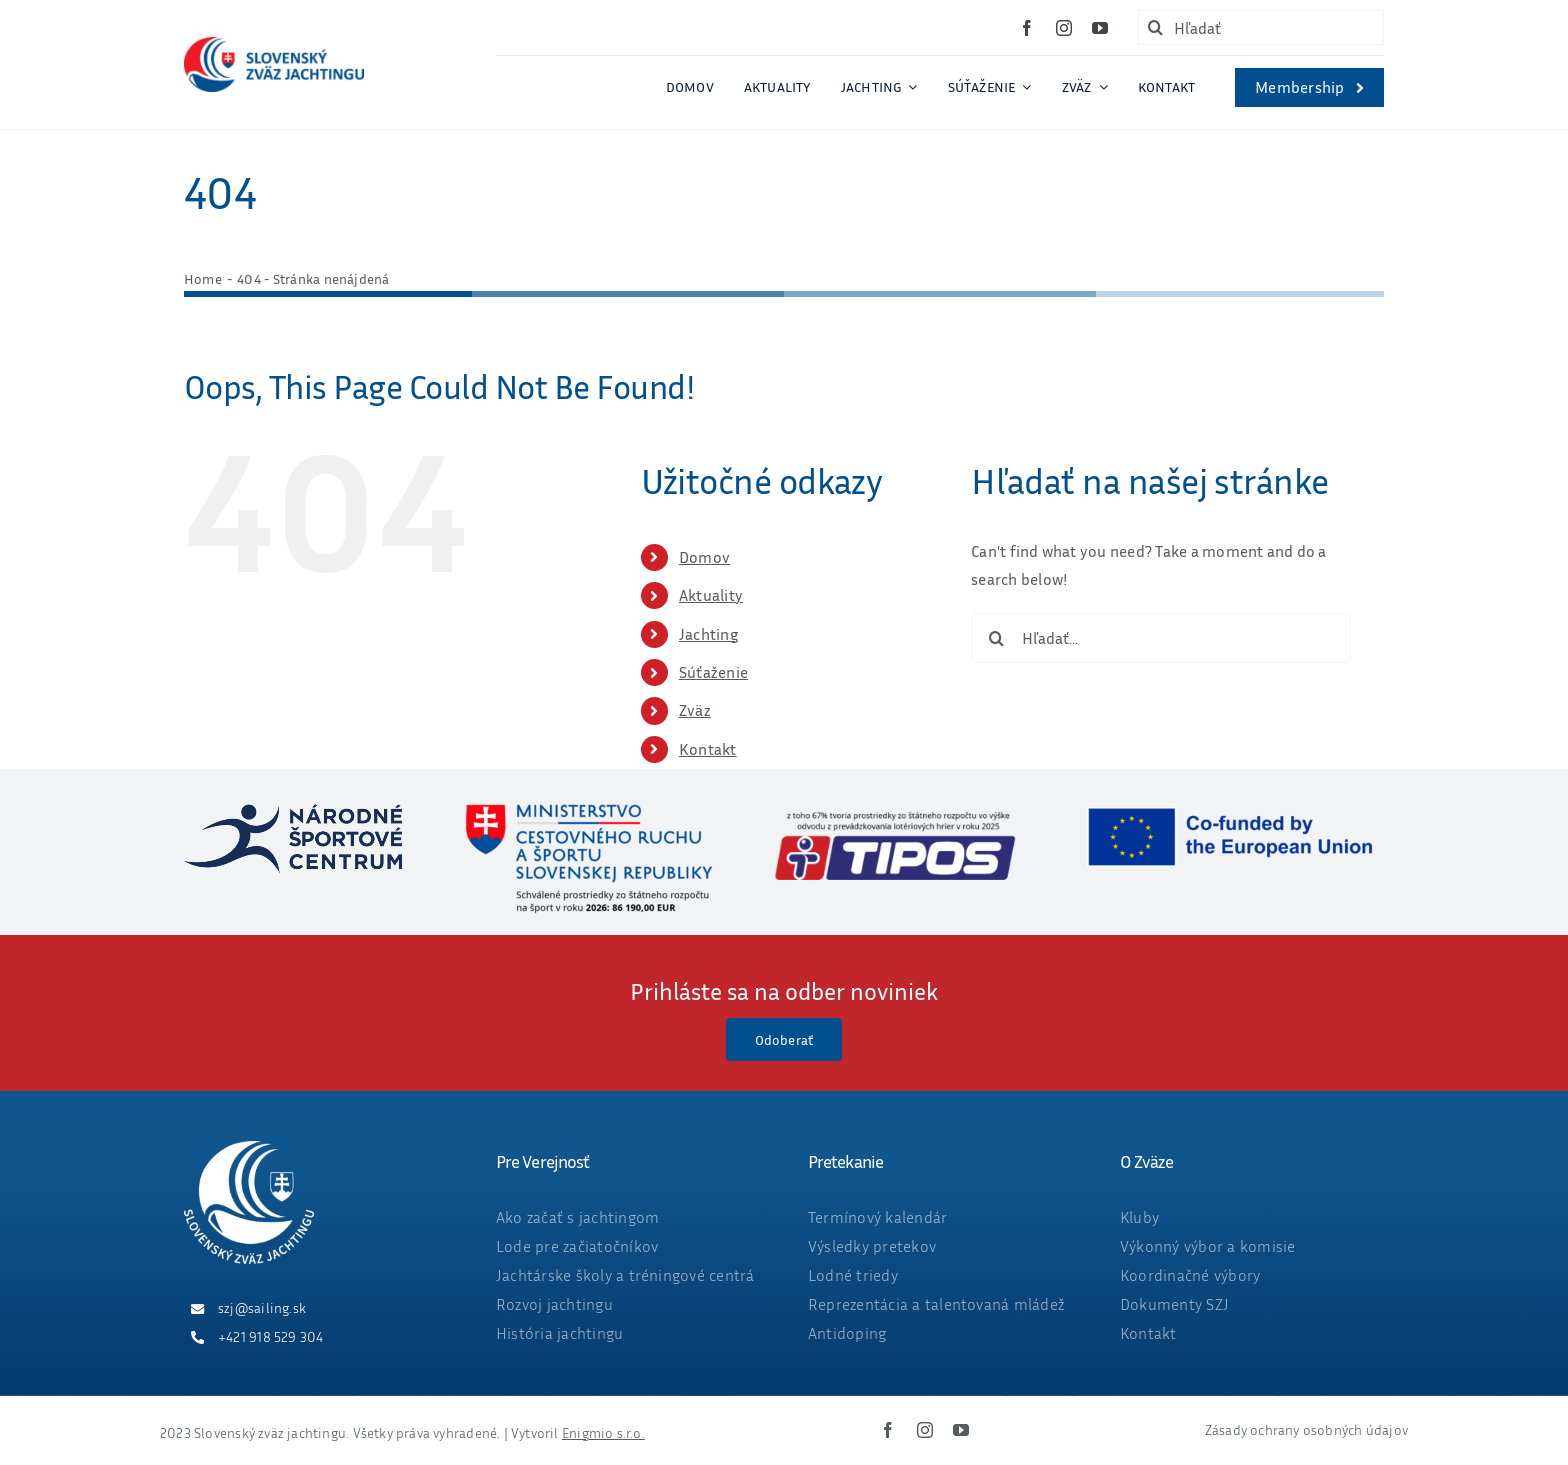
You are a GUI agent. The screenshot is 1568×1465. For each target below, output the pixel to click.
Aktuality (711, 595)
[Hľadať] (1261, 27)
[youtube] (1100, 28)
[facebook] (1027, 28)
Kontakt (708, 749)
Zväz (695, 710)
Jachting (708, 634)
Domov (704, 557)
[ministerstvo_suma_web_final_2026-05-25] (588, 812)
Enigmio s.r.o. (603, 1432)
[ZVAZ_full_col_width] (274, 45)
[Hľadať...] (1161, 638)
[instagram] (1064, 28)
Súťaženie (713, 672)
